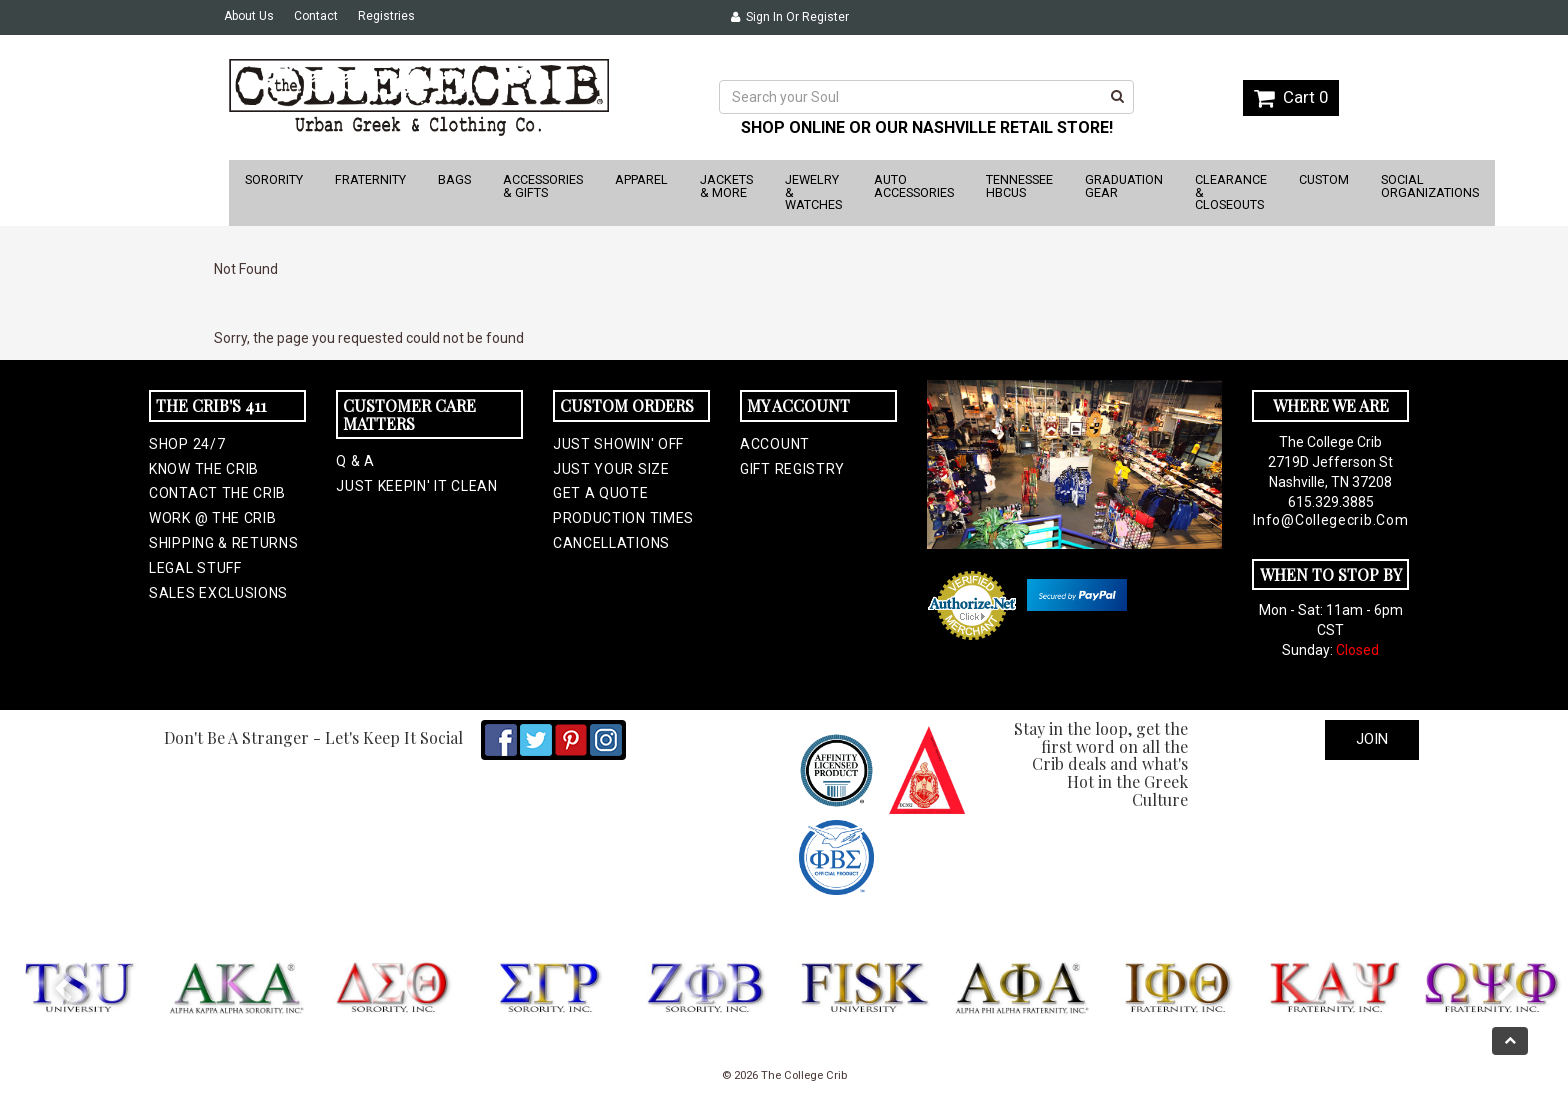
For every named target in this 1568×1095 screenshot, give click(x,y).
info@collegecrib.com (1330, 520)
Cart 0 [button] (1291, 97)
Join (1372, 739)
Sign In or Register (790, 17)
